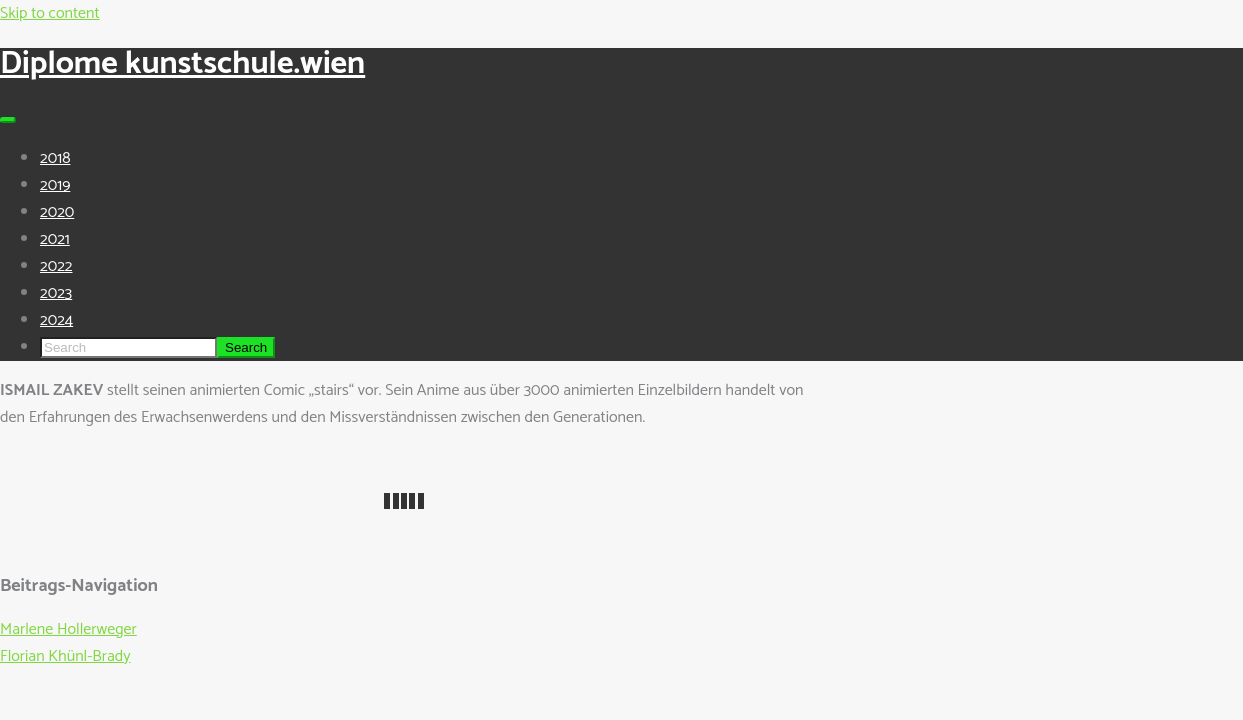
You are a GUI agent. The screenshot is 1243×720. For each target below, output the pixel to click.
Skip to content (50, 13)
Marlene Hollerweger (68, 629)
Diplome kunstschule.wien (182, 64)
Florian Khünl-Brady (65, 656)
